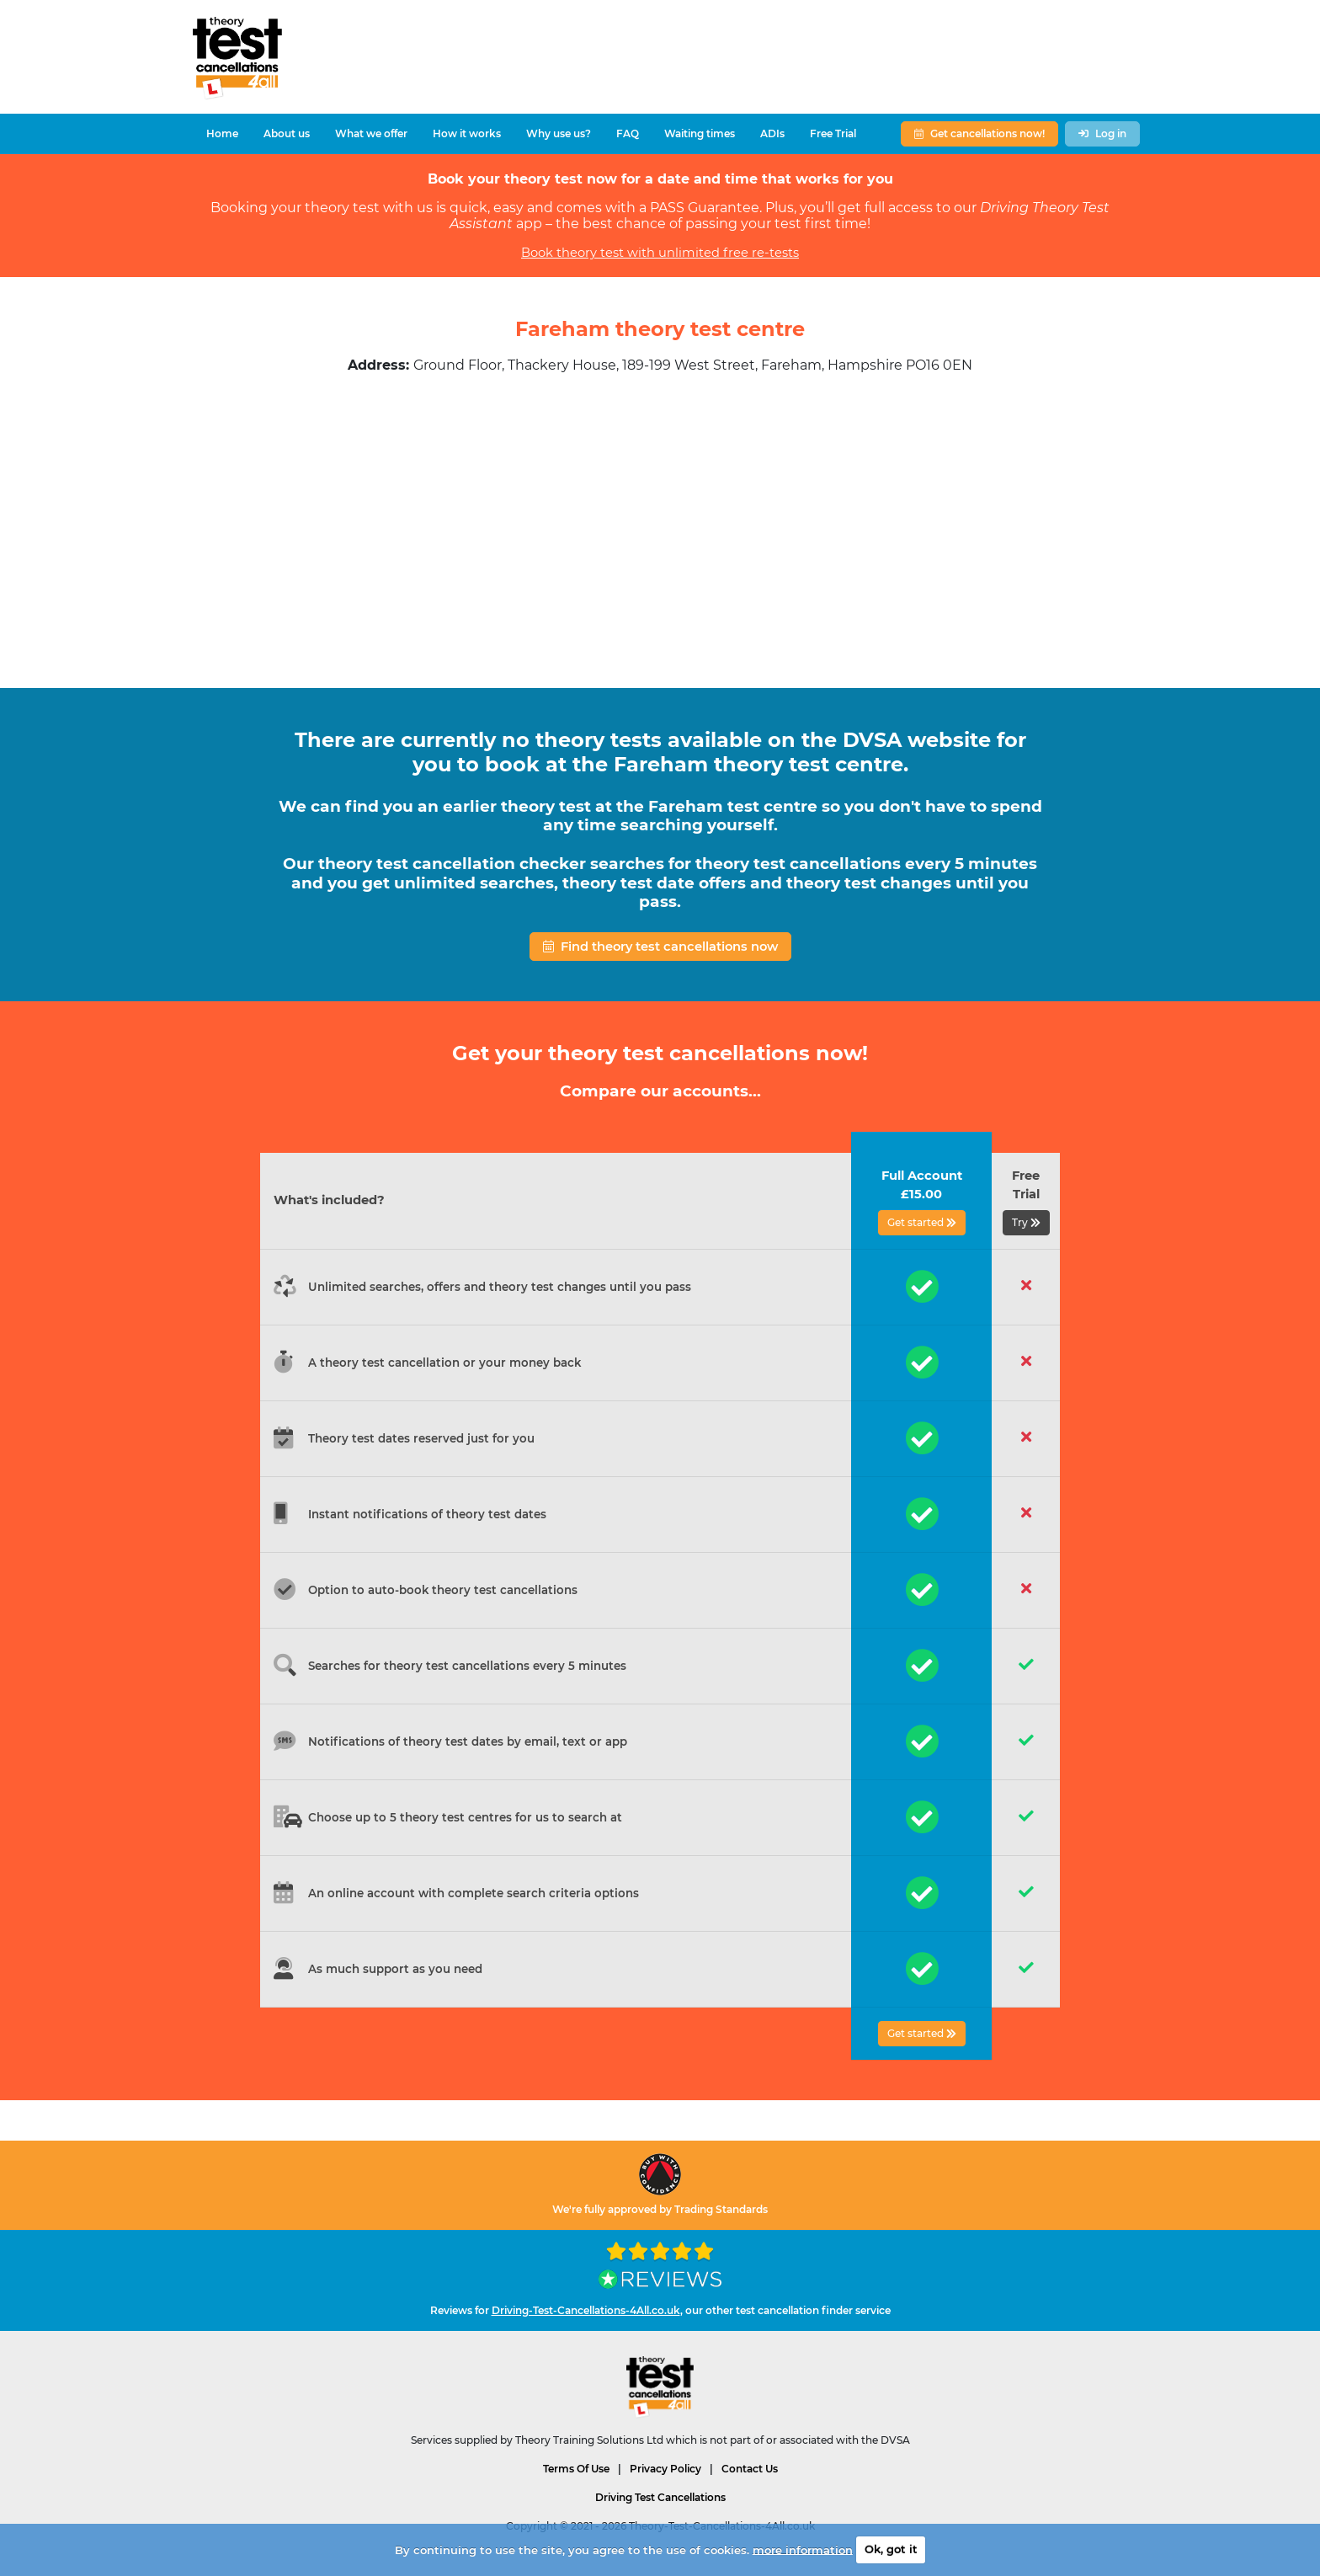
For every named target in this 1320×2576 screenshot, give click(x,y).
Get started (921, 1222)
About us (286, 133)
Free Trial (833, 133)
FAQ (627, 133)
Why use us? (558, 133)
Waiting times (699, 133)
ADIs (772, 133)
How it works (467, 133)
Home (222, 133)
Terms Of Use (576, 2468)
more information (803, 2549)
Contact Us (749, 2468)
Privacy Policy (665, 2468)
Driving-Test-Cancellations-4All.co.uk (586, 2310)
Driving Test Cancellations (660, 2497)
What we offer (371, 133)
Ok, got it (891, 2549)
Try (1026, 1222)
